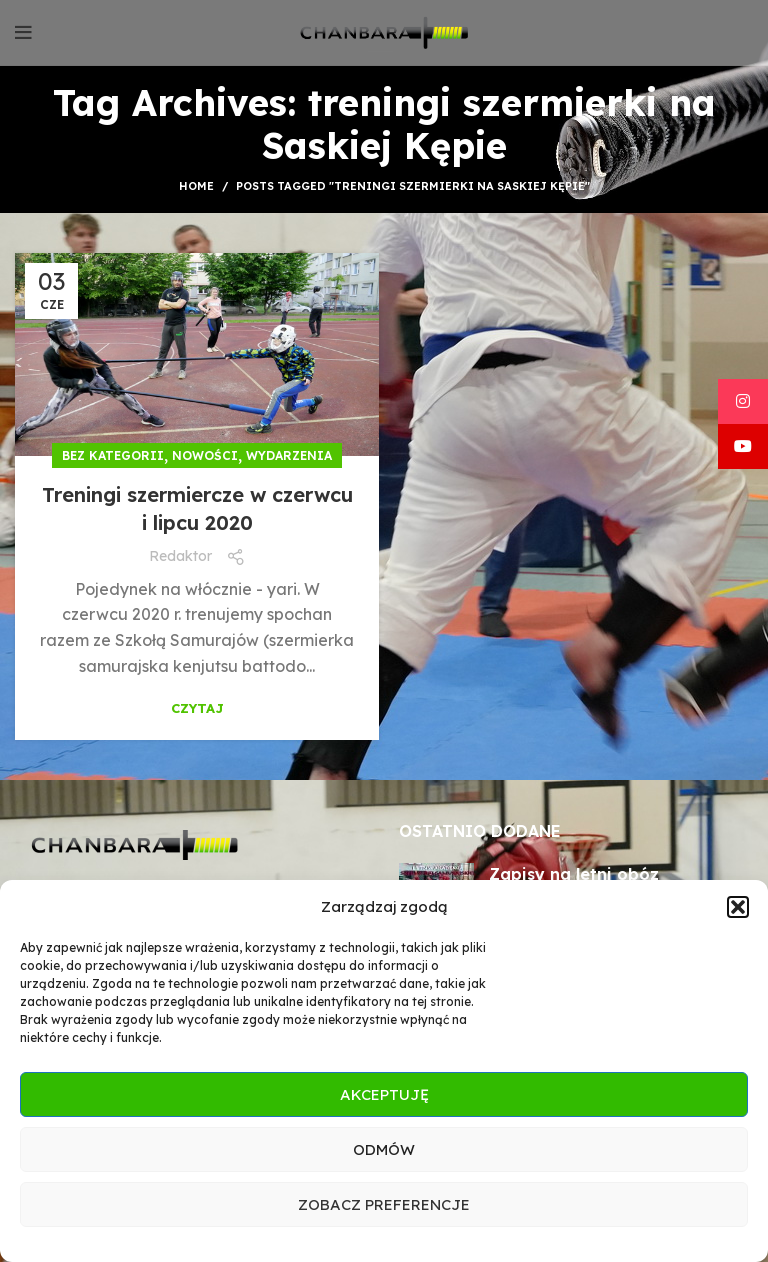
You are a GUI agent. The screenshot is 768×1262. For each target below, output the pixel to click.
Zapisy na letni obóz (574, 874)
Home (196, 186)
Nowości (205, 455)
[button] (738, 907)
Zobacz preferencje (384, 1204)
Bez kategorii (113, 455)
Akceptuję (384, 1094)
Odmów (384, 1149)
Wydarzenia (289, 455)
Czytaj (197, 708)
